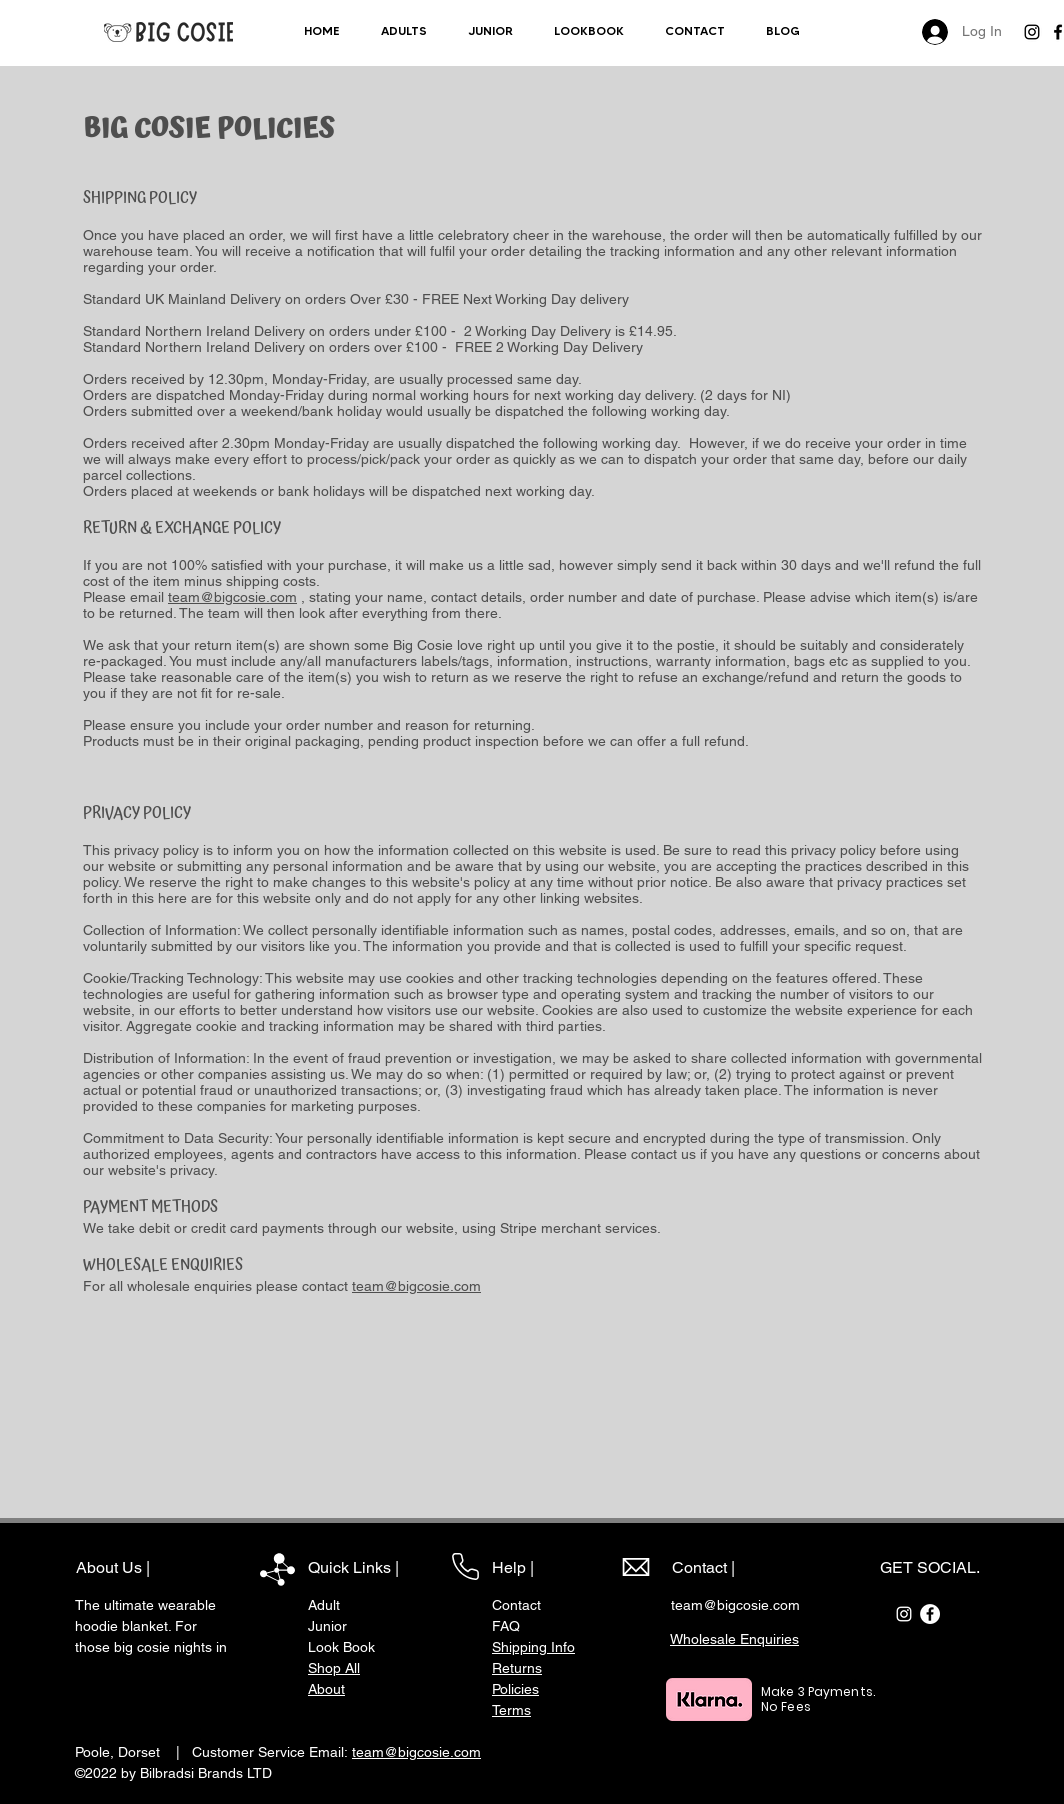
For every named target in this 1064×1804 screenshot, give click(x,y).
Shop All (334, 1668)
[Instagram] (1032, 32)
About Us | (113, 1567)
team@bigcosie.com (232, 597)
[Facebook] (930, 1614)
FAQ (506, 1626)
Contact (516, 1605)
